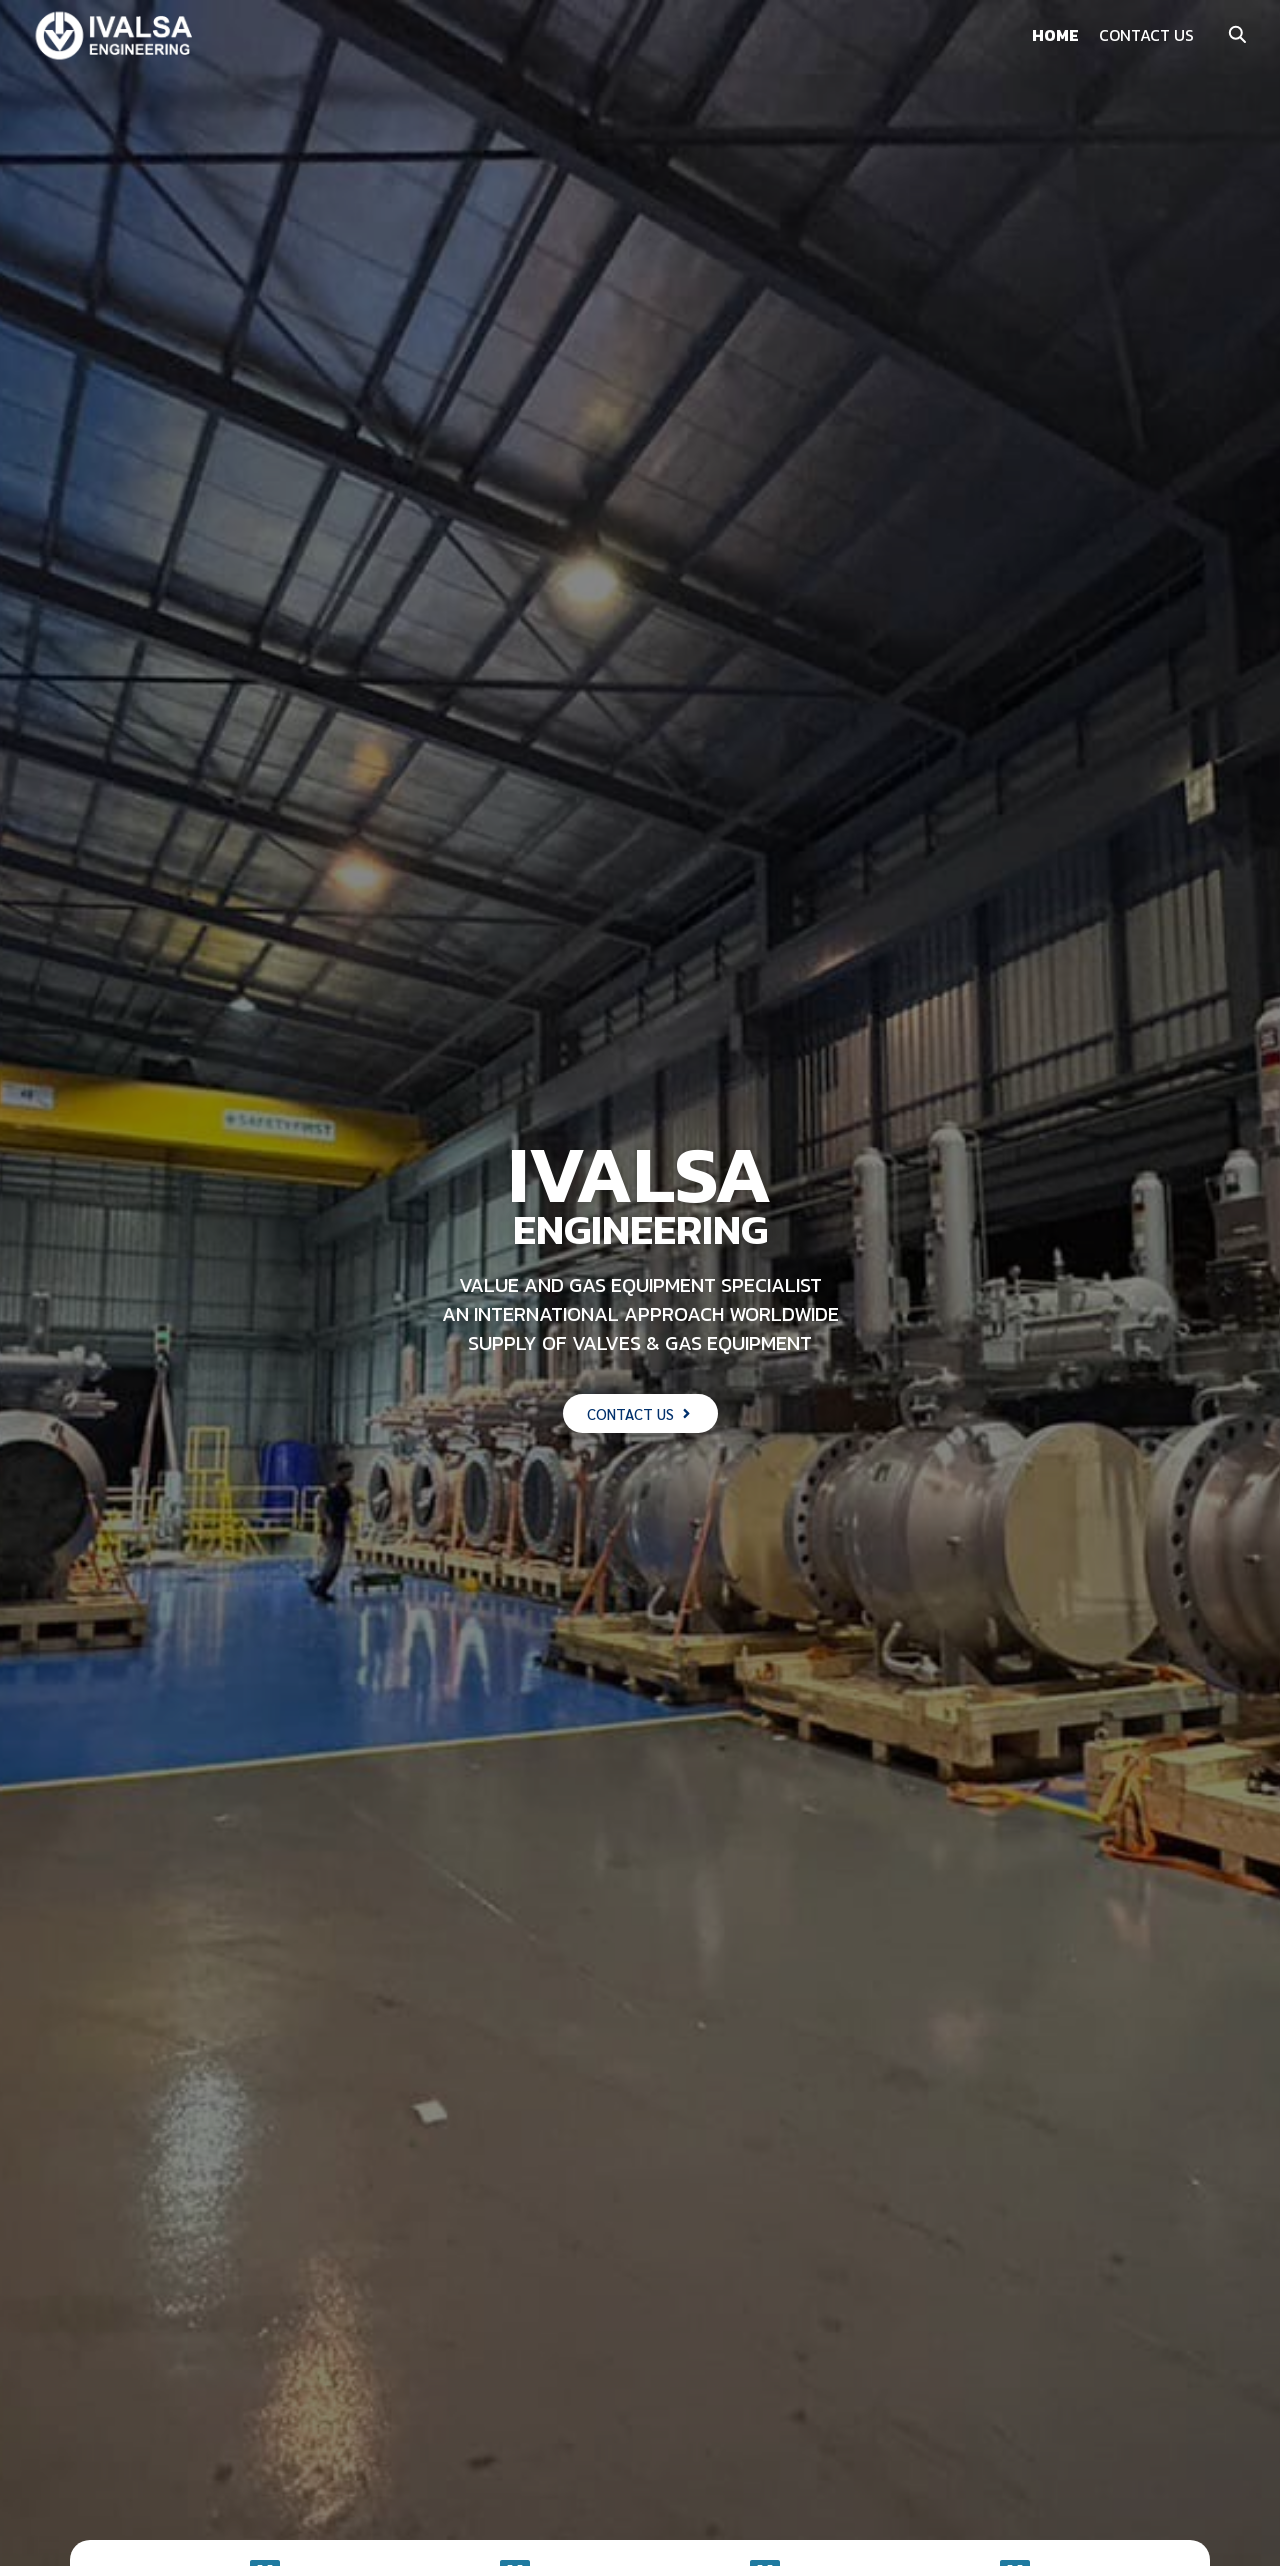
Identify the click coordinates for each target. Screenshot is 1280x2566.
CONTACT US (1146, 35)
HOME (1055, 35)
